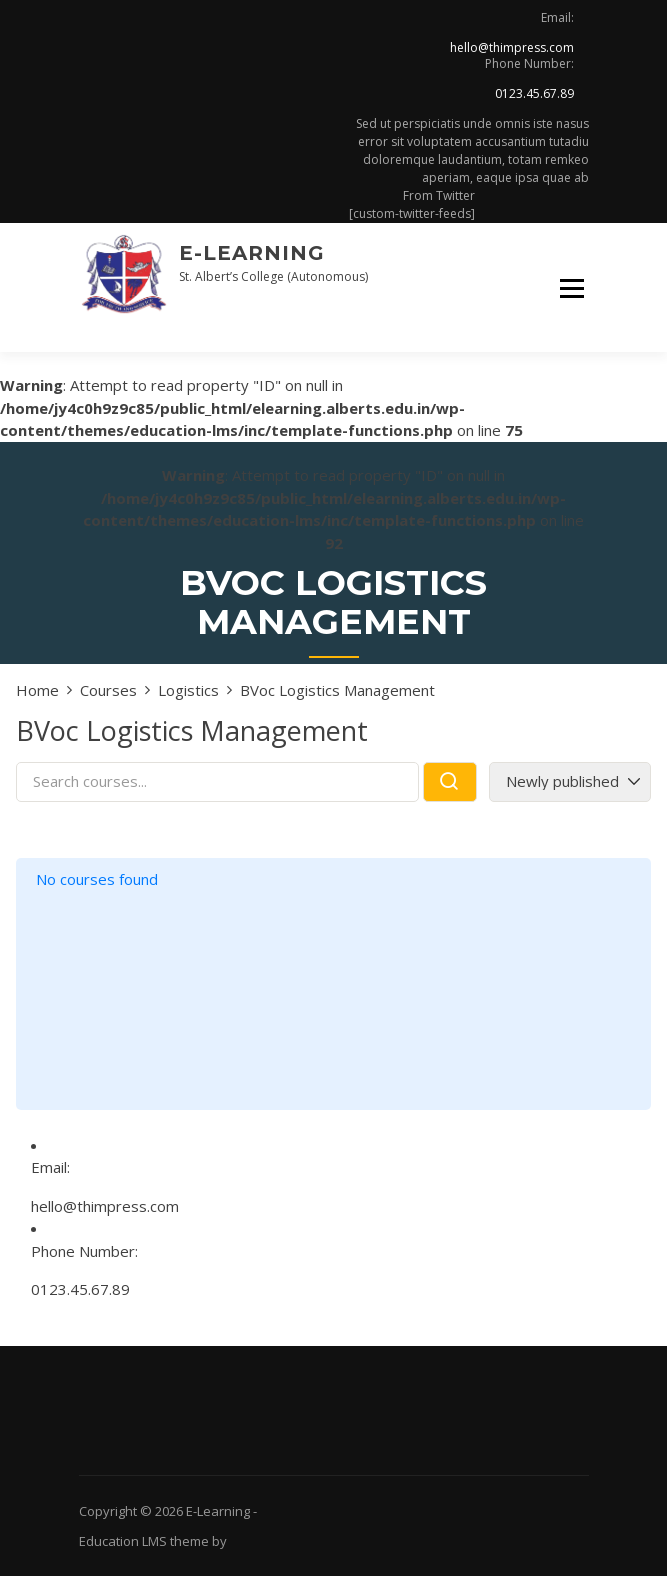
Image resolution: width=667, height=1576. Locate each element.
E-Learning (252, 253)
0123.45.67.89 (534, 93)
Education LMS (123, 1541)
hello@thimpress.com (512, 47)
